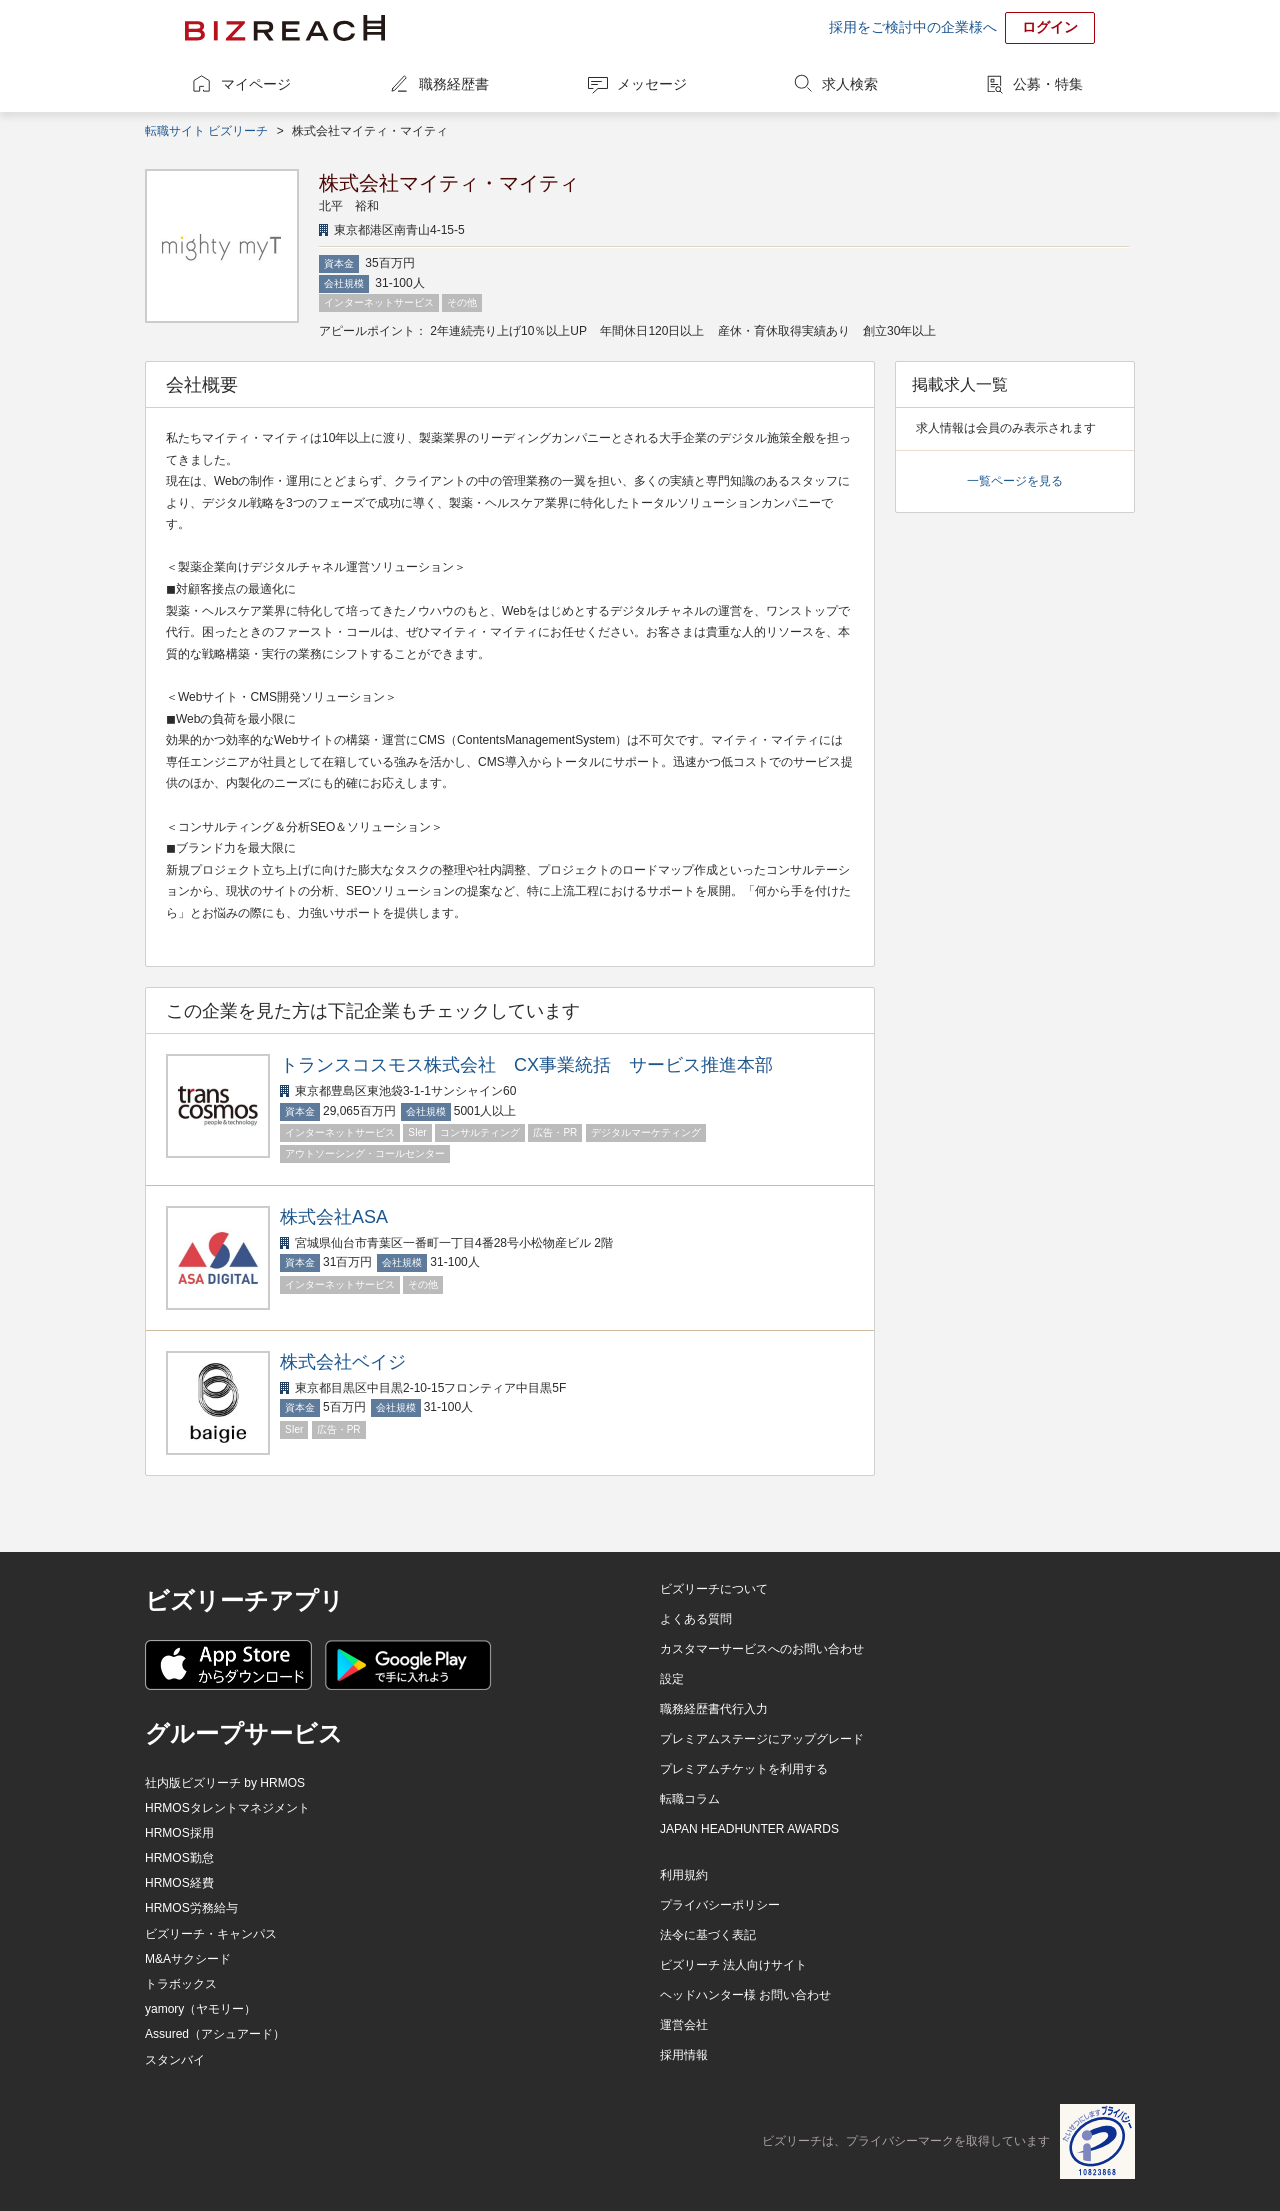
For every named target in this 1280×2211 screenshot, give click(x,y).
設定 (672, 1679)
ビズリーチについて (714, 1589)
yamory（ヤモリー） (200, 2009)
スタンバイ (175, 2060)
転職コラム (690, 1799)
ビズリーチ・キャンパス (211, 1934)
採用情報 (684, 2055)
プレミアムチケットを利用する (744, 1769)
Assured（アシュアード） (215, 2034)
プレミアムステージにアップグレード (762, 1739)
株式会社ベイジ (343, 1362)
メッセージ (652, 84)
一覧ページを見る (1015, 481)
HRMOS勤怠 (179, 1858)
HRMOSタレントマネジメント (227, 1808)
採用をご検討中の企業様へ (913, 27)
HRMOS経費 (179, 1883)
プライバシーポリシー (720, 1905)
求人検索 (850, 84)
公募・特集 (1048, 84)
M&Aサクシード (188, 1959)
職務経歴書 (454, 84)
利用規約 (684, 1875)
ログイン (1050, 27)
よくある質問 (696, 1619)
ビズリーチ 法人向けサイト (733, 1965)
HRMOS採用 (179, 1833)
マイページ (256, 84)
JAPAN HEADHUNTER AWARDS (749, 1829)
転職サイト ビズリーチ (206, 131)
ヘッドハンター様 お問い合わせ (745, 1995)
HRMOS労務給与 (191, 1908)
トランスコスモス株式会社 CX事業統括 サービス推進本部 (526, 1065)
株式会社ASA (334, 1217)
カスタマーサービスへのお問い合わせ (762, 1649)
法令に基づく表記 (708, 1935)
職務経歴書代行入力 (714, 1709)
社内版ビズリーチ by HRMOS (225, 1783)
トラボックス (181, 1984)
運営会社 (684, 2025)
